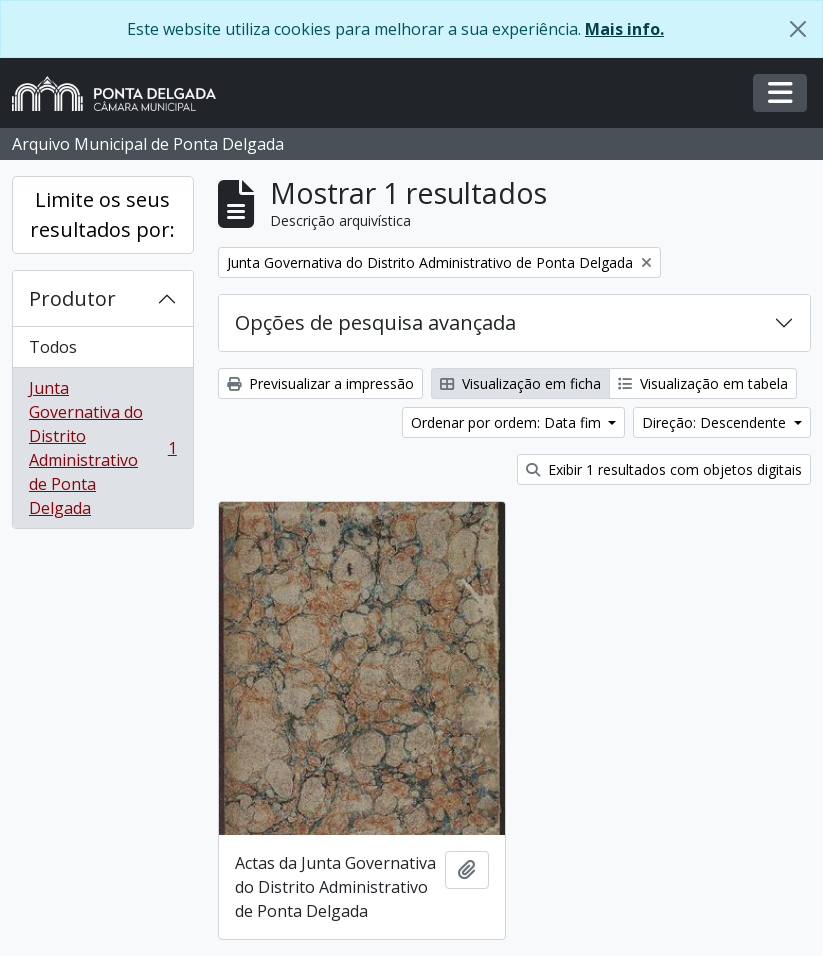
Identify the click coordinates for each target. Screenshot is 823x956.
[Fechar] (798, 29)
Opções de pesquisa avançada (375, 322)
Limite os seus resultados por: (102, 214)
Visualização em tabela (703, 383)
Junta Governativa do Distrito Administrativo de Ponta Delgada (102, 448)
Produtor (72, 298)
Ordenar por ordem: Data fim (508, 422)
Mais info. (624, 29)
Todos (53, 347)
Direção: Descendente (716, 422)
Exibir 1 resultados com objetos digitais (664, 469)
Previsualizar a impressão (320, 383)
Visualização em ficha (520, 383)
